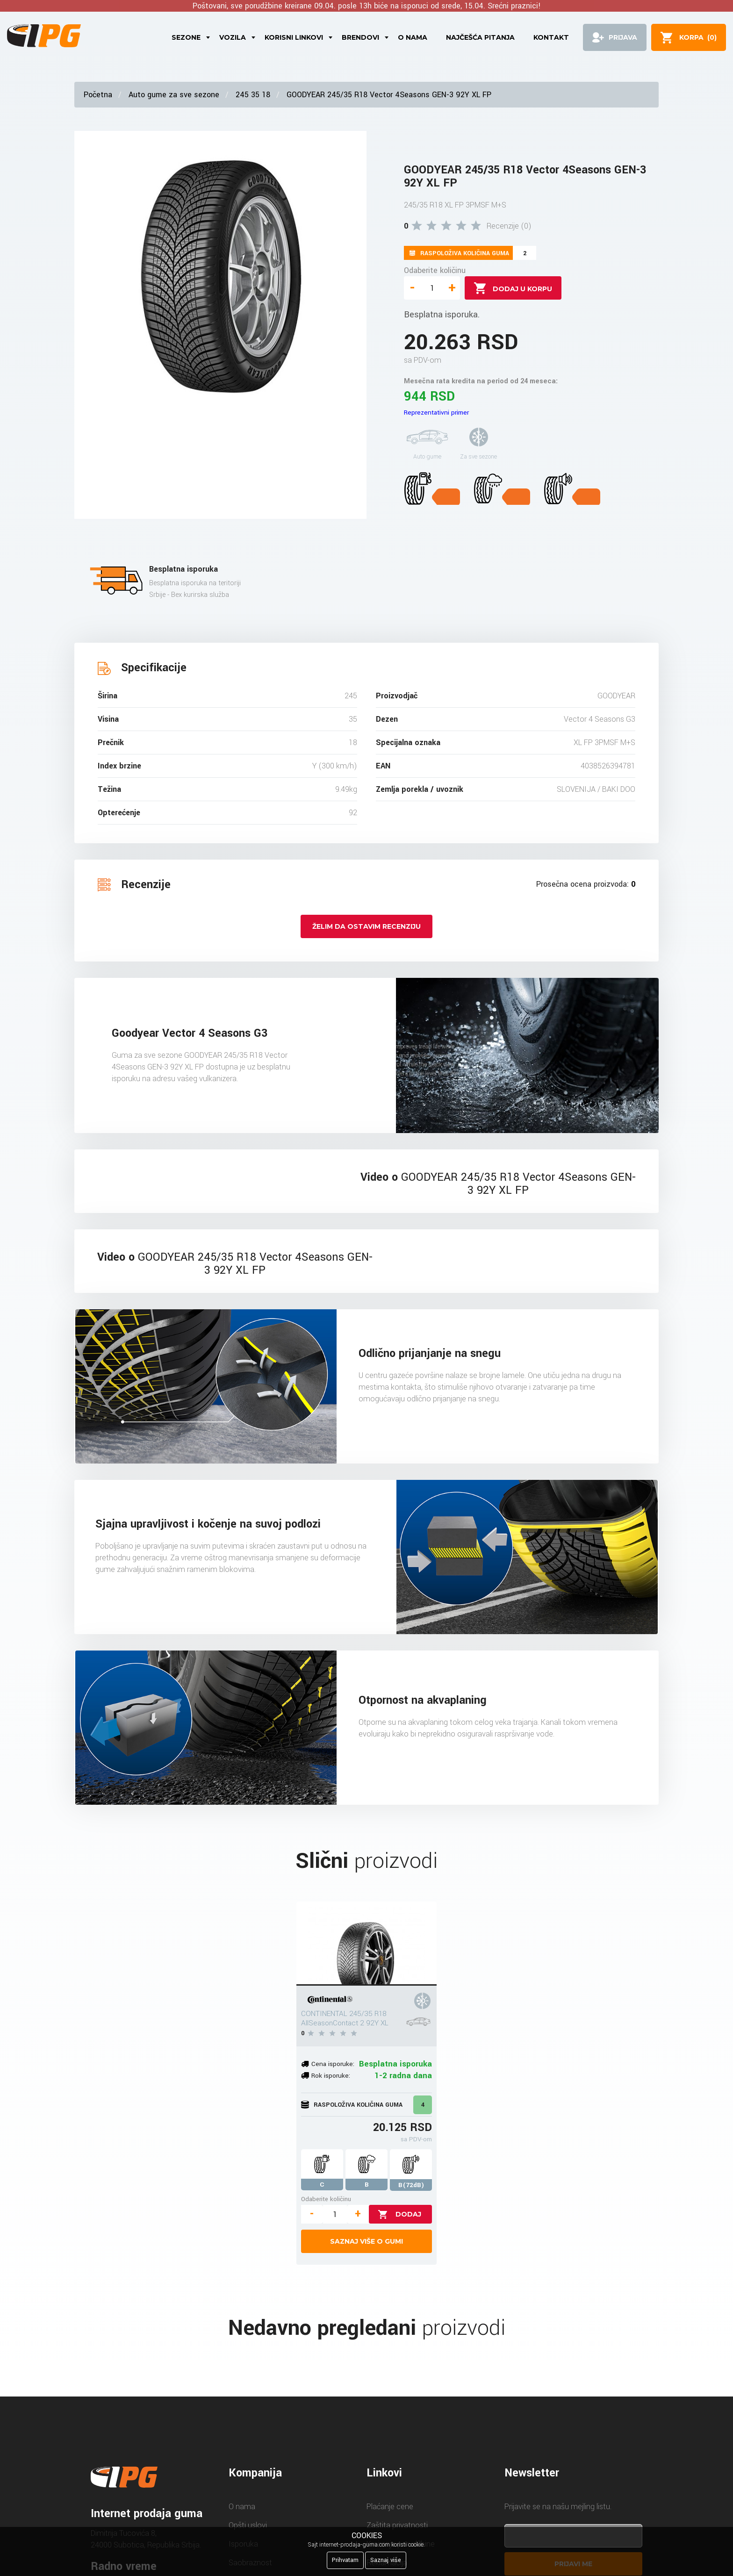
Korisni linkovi (294, 37)
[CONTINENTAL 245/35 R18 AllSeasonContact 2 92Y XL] (366, 1944)
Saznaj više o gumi (366, 2241)
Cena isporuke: (332, 2063)
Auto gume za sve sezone (174, 94)
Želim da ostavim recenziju (366, 926)
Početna (98, 94)
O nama (412, 37)
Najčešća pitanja (480, 37)
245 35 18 (253, 94)
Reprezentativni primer (436, 412)
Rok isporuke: (330, 2075)
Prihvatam (345, 2560)
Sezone (186, 37)
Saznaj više (385, 2560)
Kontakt (551, 37)
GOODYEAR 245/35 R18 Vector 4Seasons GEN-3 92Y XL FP (389, 94)
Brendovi (360, 37)
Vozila (232, 37)
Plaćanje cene (389, 2506)
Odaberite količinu (435, 270)
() (698, 37)
